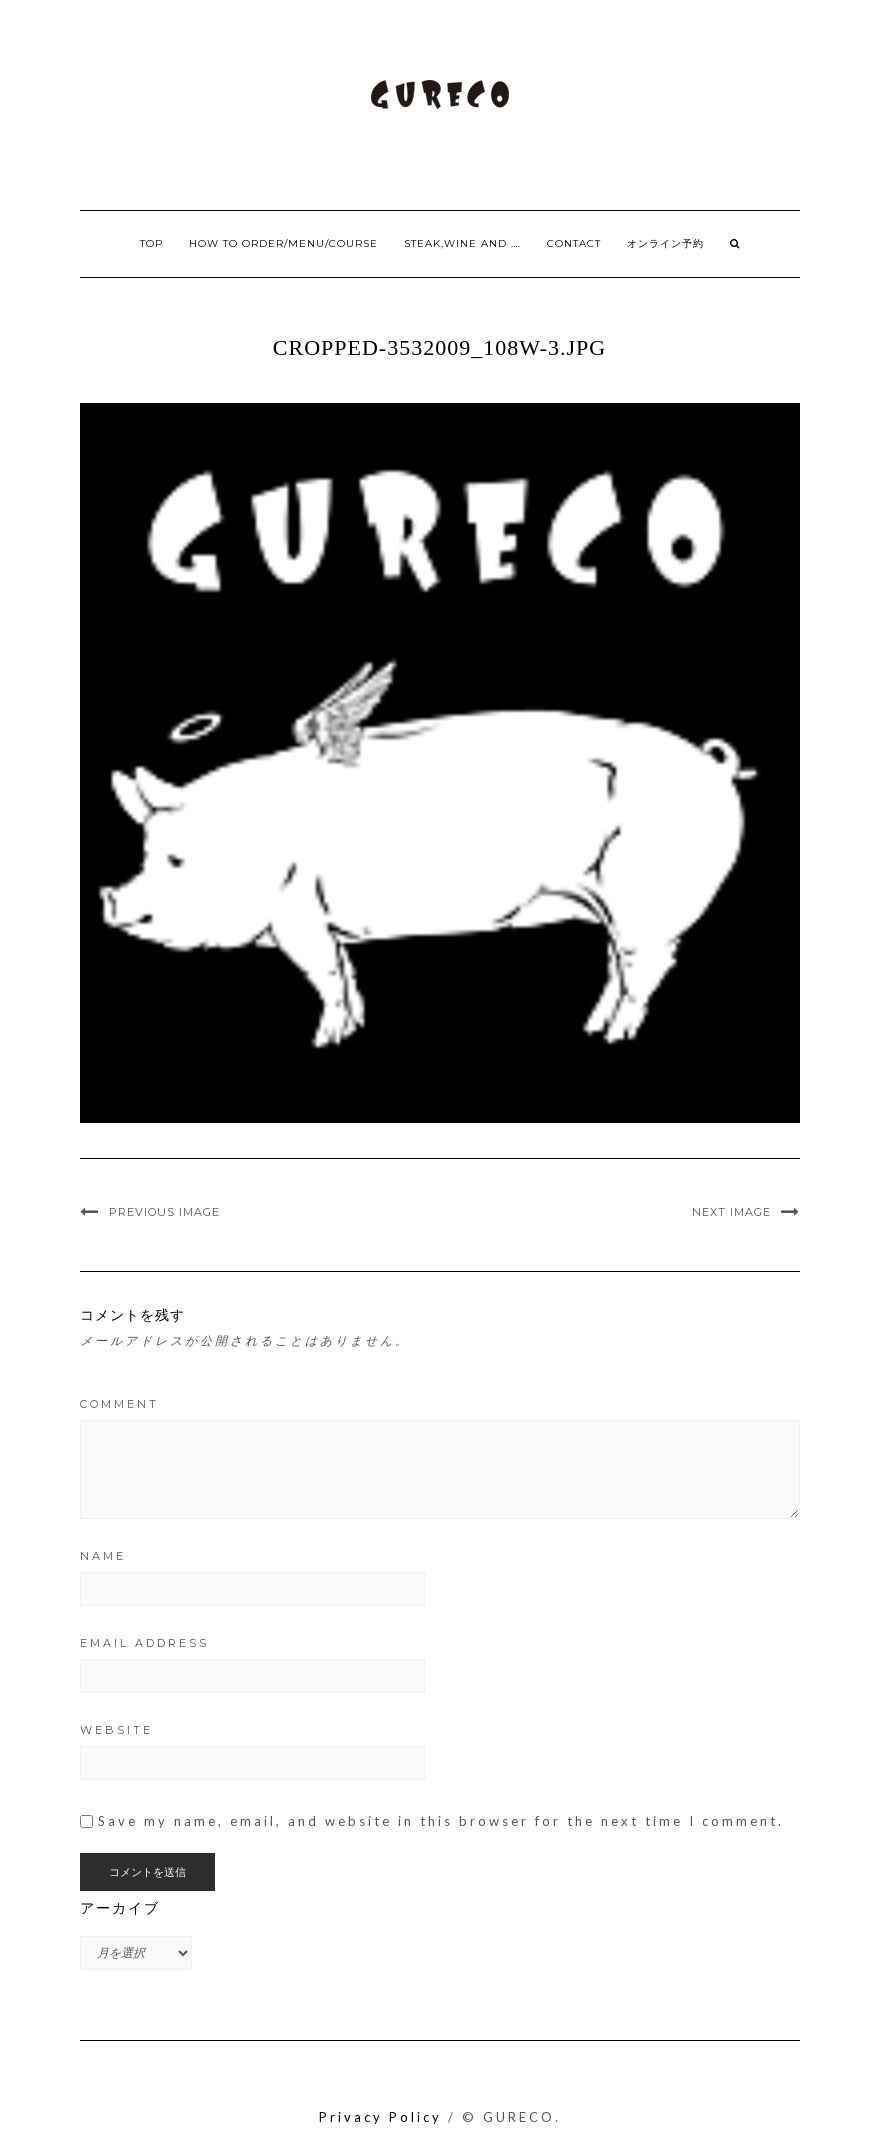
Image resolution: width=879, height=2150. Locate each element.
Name (103, 1556)
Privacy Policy (380, 2117)
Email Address (144, 1643)
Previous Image (164, 1212)
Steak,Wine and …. (462, 243)
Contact (574, 243)
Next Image (731, 1212)
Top (151, 243)
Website (116, 1730)
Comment (119, 1404)
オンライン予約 (665, 243)
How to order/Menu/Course (283, 243)
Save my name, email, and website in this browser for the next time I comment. (441, 1821)
